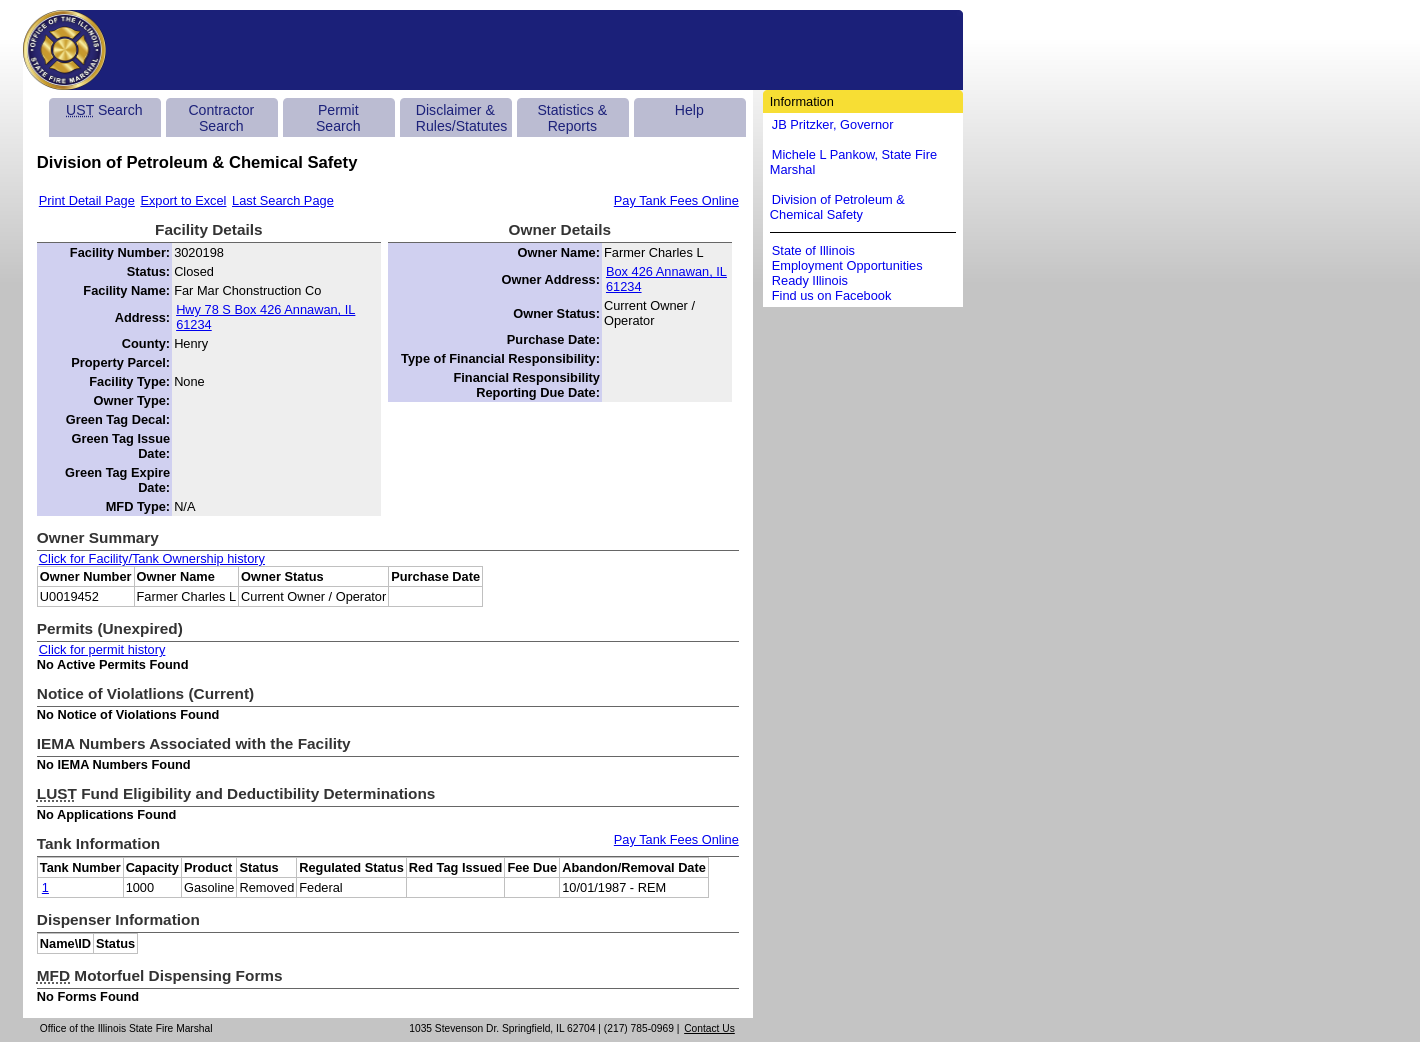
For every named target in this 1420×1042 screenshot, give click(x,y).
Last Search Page (283, 200)
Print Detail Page (87, 200)
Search (104, 110)
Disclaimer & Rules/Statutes (462, 118)
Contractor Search (221, 118)
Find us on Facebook (832, 295)
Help (689, 110)
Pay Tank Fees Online (676, 200)
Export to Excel (183, 200)
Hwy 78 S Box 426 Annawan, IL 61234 (265, 317)
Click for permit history (102, 649)
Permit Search (338, 118)
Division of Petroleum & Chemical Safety (837, 207)
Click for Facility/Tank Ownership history (152, 558)
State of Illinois (813, 250)
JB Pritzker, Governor (833, 124)
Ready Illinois (810, 280)
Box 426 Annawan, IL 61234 (666, 279)
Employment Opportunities (847, 265)
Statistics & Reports (572, 118)
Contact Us (709, 1028)
